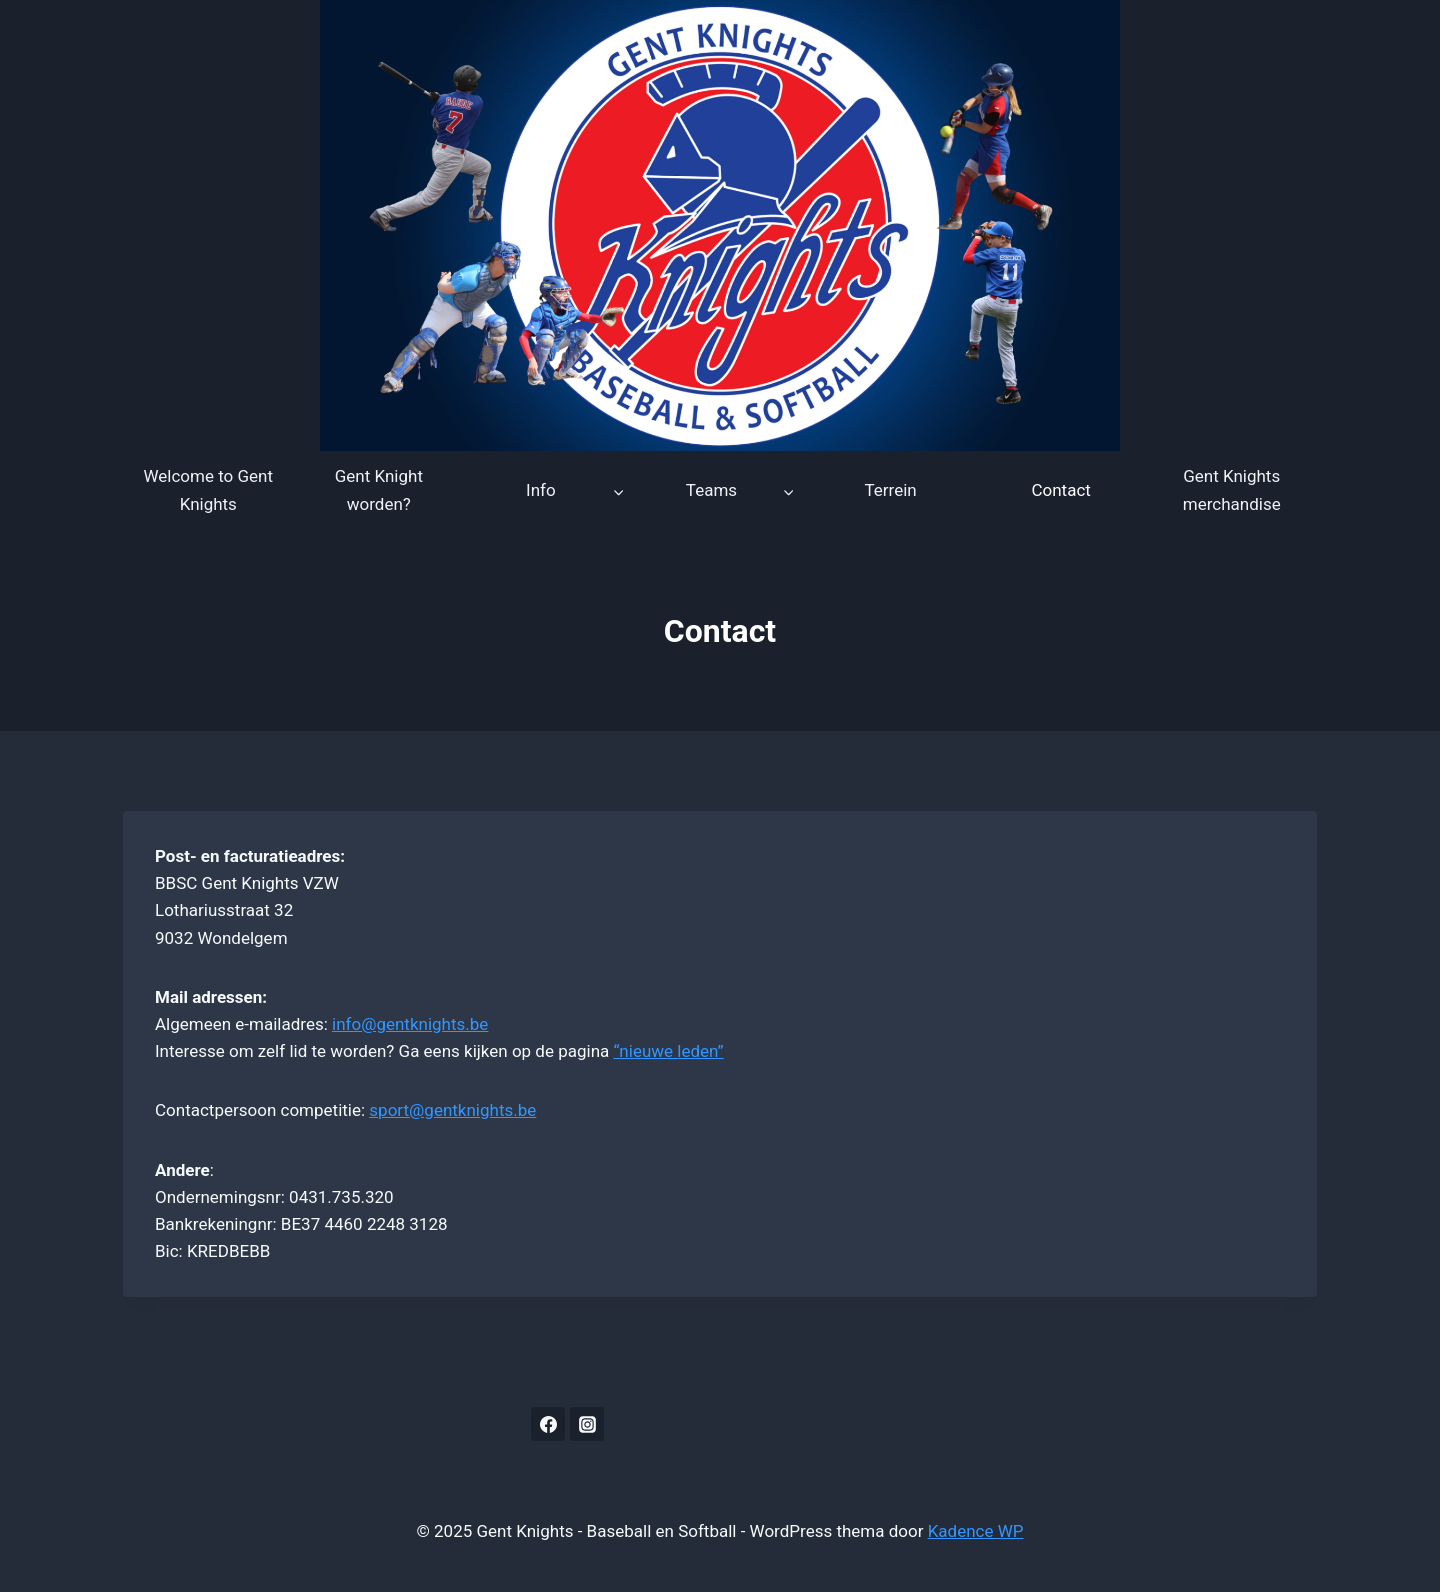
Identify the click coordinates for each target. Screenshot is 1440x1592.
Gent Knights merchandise (1232, 489)
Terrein (890, 490)
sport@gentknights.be (452, 1110)
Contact (1060, 490)
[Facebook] (548, 1424)
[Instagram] (587, 1424)
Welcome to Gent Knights (209, 489)
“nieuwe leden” (669, 1051)
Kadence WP (976, 1531)
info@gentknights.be (410, 1024)
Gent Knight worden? (379, 489)
